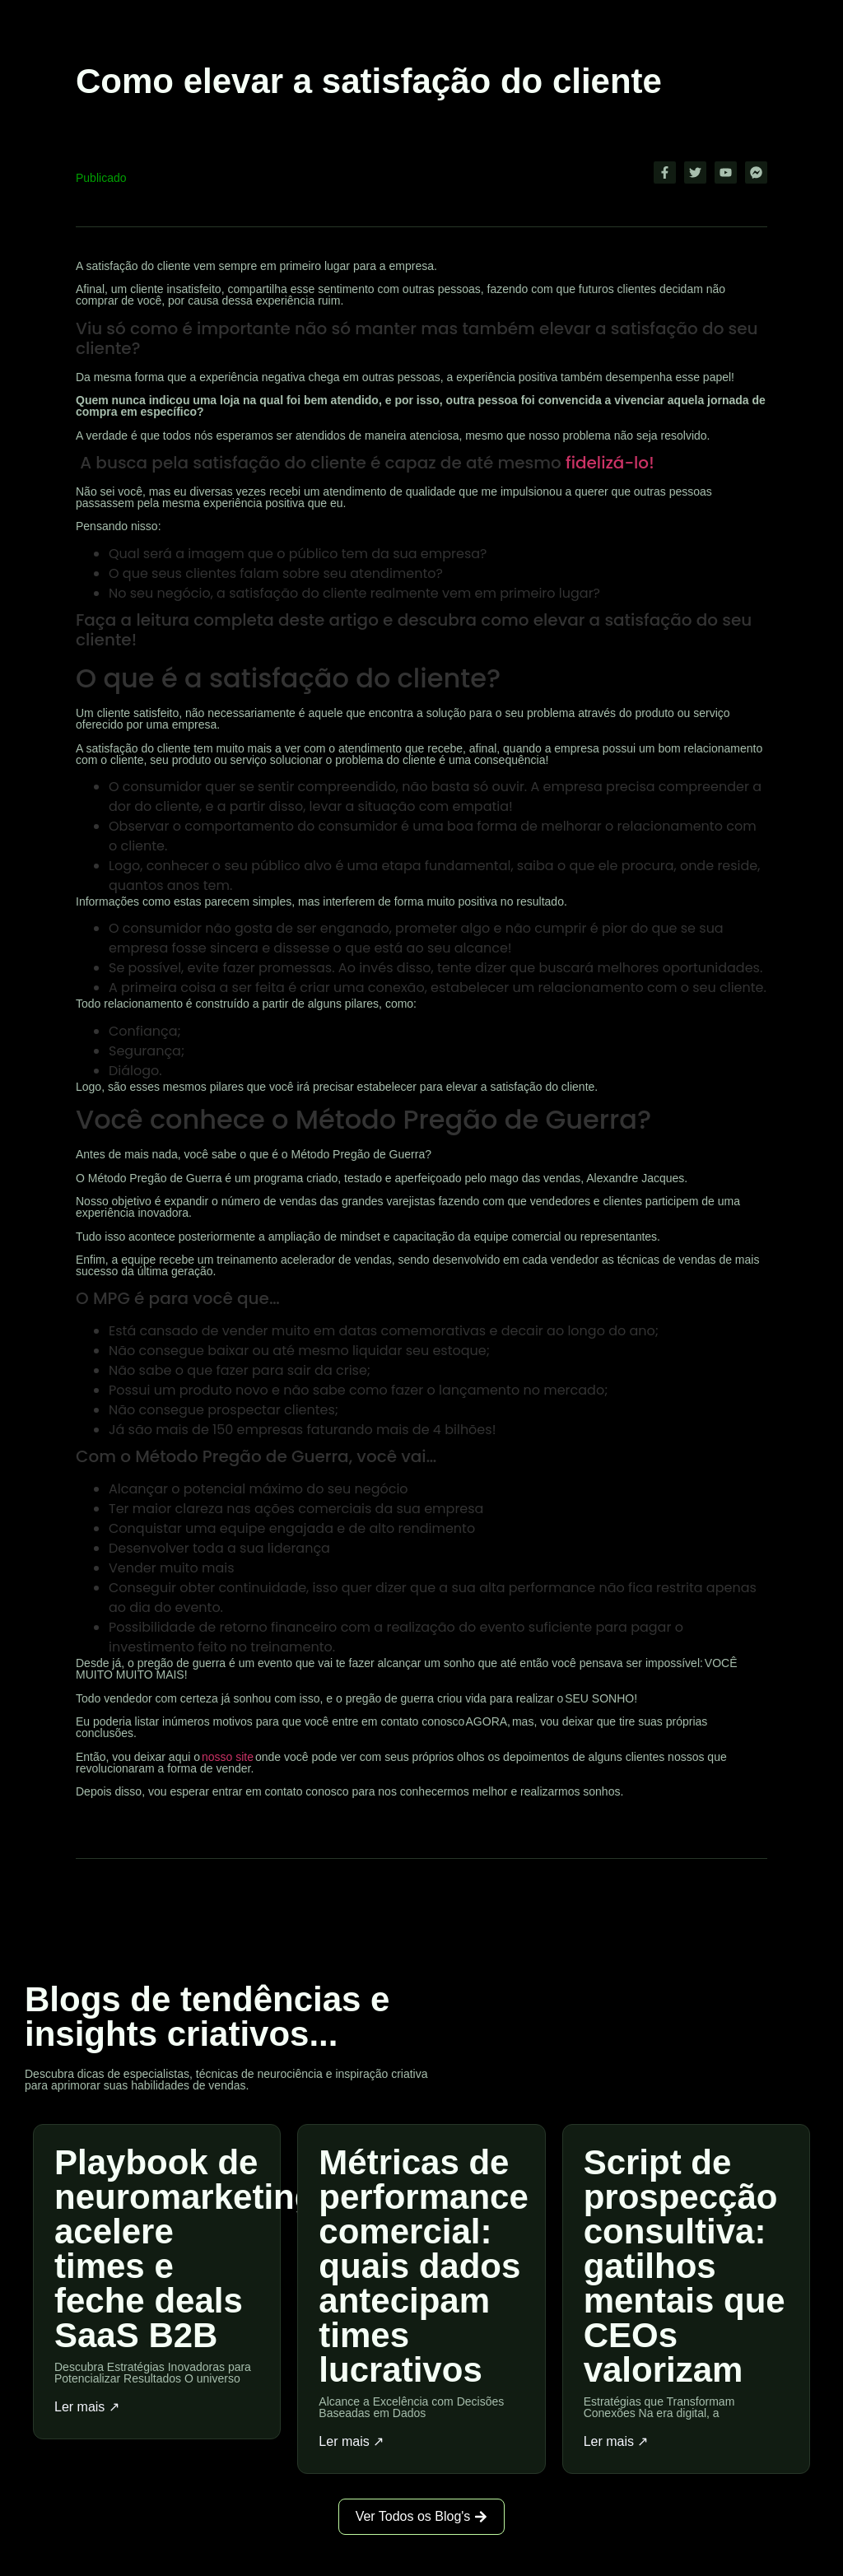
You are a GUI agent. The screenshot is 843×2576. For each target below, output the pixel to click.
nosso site (228, 1756)
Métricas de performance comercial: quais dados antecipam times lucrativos (423, 2266)
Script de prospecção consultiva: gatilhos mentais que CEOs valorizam (684, 2266)
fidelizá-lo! (610, 462)
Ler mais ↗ (86, 2407)
